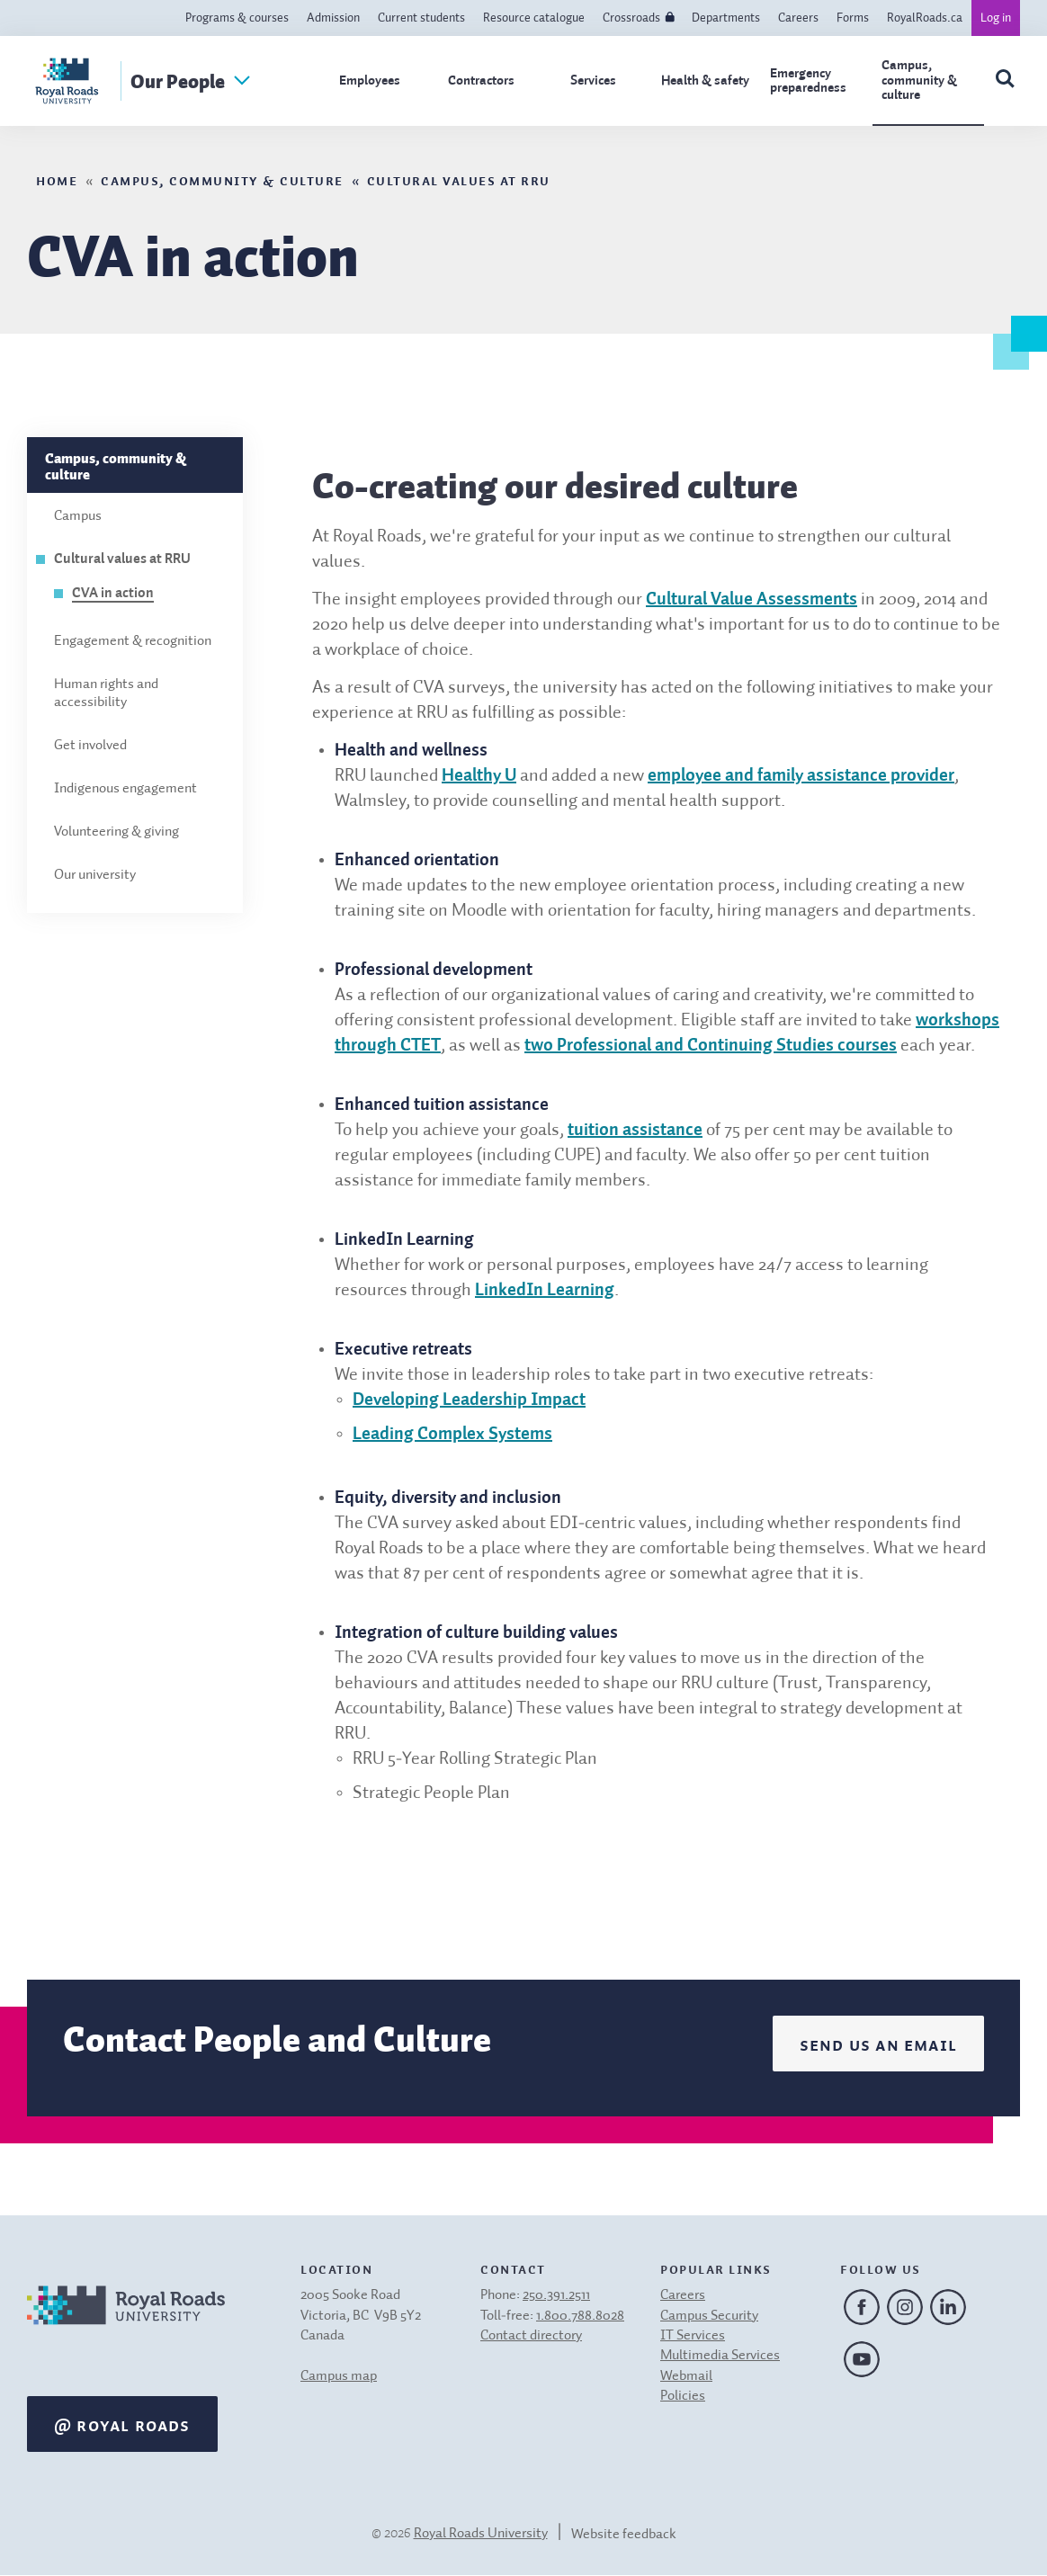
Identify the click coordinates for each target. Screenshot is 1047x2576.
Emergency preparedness (808, 81)
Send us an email (878, 2043)
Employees (369, 80)
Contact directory (531, 2336)
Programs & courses (237, 18)
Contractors (481, 80)
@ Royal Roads (122, 2424)
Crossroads (631, 18)
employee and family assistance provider (801, 776)
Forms (853, 18)
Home (56, 179)
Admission (333, 18)
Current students (421, 18)
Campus (78, 516)
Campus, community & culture (919, 80)
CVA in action (113, 593)
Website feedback (623, 2534)
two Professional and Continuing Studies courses (710, 1046)
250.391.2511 (556, 2295)
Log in (995, 18)
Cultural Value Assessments (751, 600)
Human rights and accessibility (106, 693)
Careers (798, 18)
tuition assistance (635, 1131)
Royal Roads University (481, 2534)
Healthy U (479, 776)
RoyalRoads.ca (924, 18)
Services (593, 80)
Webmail (686, 2376)
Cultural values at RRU (458, 179)
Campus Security (709, 2316)
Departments (726, 18)
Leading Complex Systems (452, 1435)
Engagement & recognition (132, 641)
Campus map (338, 2376)
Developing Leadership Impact (469, 1400)
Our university (95, 875)
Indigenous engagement (125, 789)
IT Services (692, 2336)
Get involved (90, 745)
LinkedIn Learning (544, 1291)
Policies (682, 2396)
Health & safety (705, 80)
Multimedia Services (720, 2355)
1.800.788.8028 (580, 2316)
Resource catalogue (534, 18)
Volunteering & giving (116, 832)
